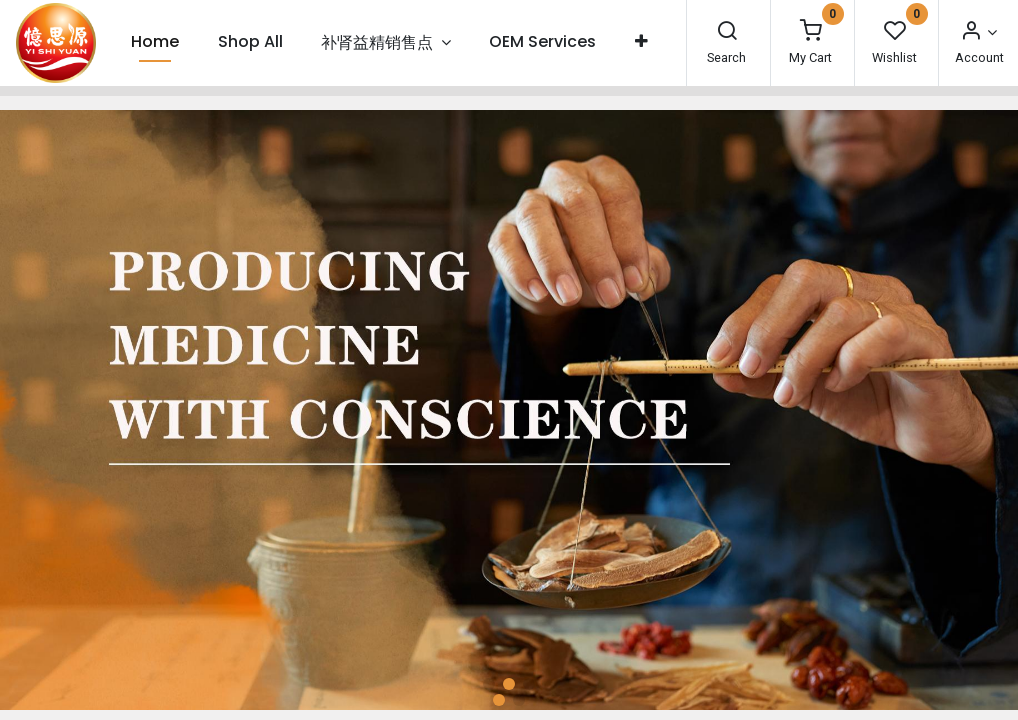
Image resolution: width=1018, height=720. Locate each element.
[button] (641, 42)
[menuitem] (155, 42)
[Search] (727, 32)
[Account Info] (978, 32)
